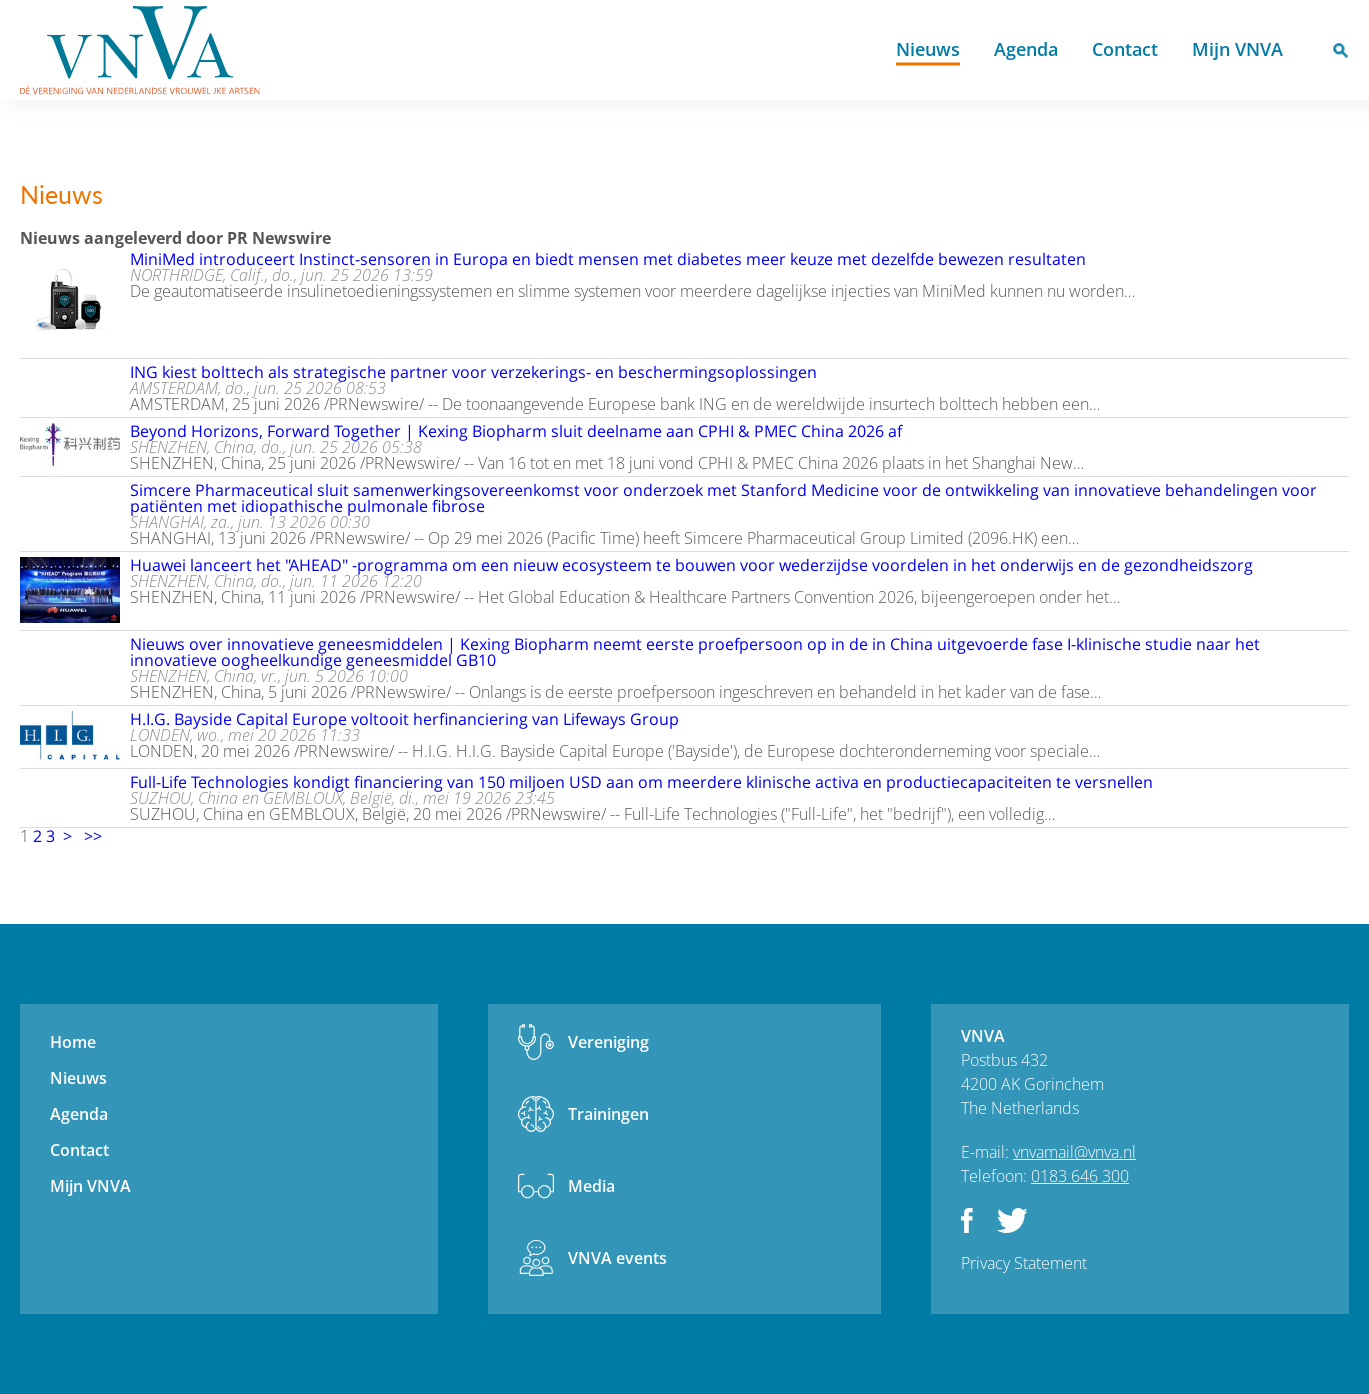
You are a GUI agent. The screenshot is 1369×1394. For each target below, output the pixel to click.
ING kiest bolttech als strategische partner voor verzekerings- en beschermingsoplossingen (473, 372)
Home (854, 50)
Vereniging (608, 1042)
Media (591, 1186)
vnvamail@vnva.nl (1074, 1152)
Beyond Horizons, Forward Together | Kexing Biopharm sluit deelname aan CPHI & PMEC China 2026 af (516, 431)
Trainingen (608, 1114)
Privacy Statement (1024, 1263)
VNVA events (617, 1258)
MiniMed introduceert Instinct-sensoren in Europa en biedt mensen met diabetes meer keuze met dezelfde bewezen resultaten (608, 259)
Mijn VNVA (1237, 49)
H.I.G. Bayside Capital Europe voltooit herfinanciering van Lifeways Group (404, 719)
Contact (1125, 49)
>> (93, 836)
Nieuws (928, 49)
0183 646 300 (1080, 1176)
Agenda (1026, 49)
